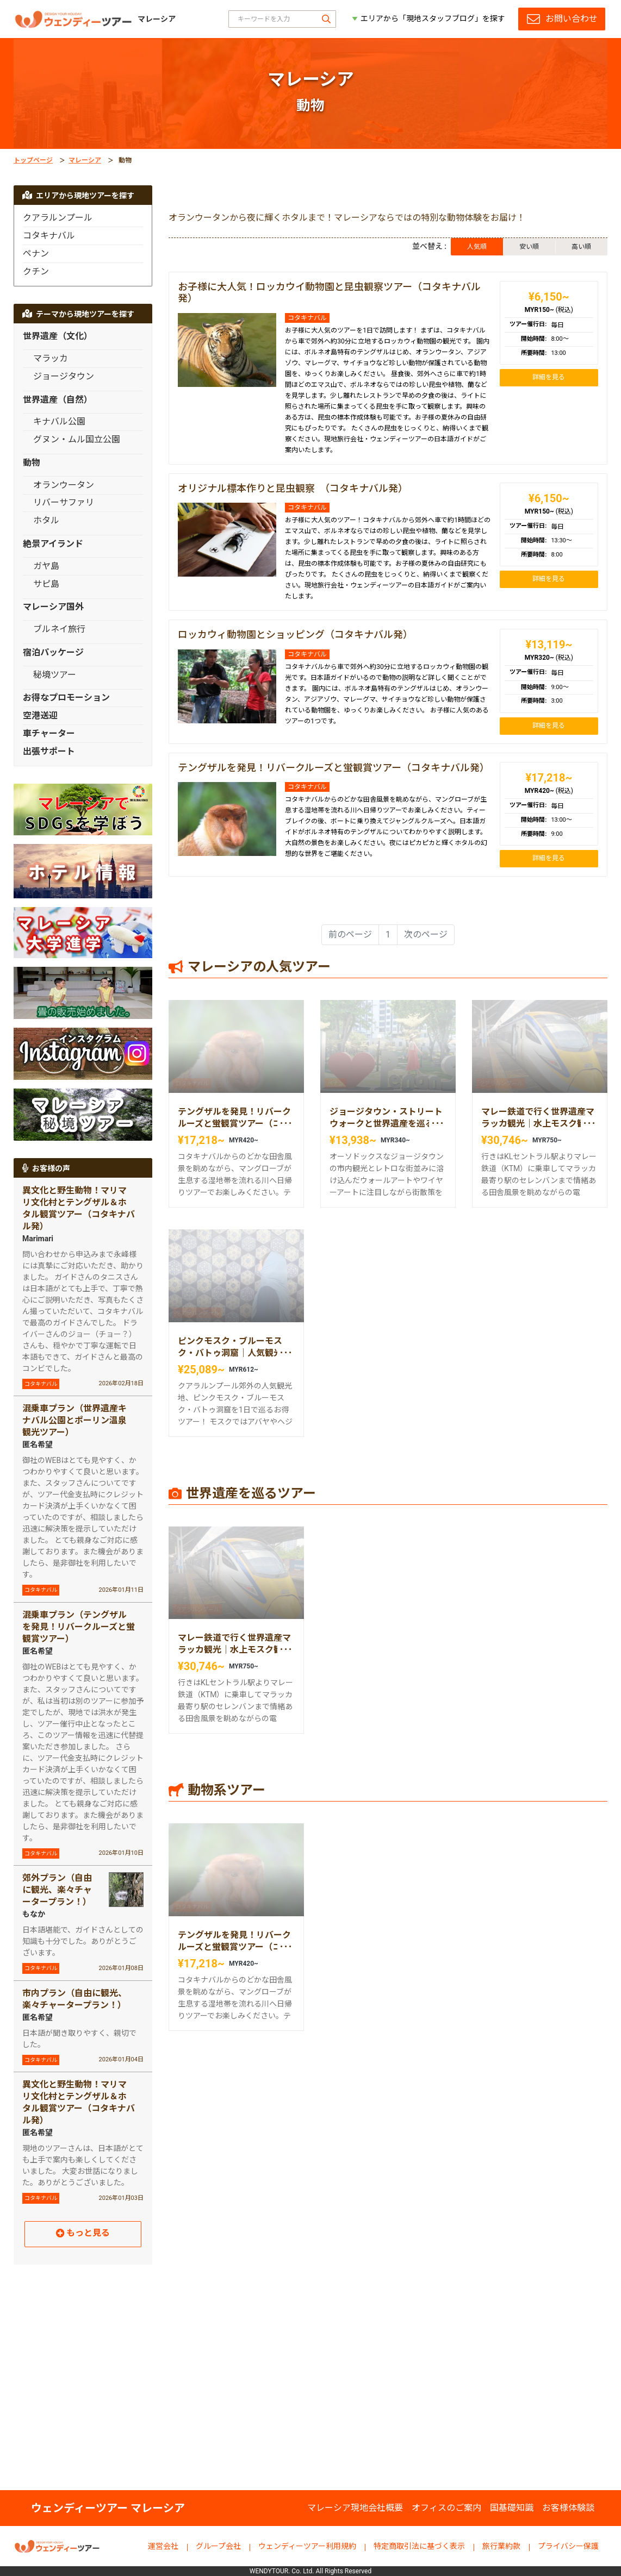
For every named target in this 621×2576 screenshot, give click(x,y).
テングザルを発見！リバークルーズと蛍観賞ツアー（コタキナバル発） (333, 767)
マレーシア (85, 160)
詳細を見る (548, 377)
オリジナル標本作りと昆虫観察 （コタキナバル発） (293, 488)
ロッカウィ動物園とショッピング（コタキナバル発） (295, 634)
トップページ (33, 160)
